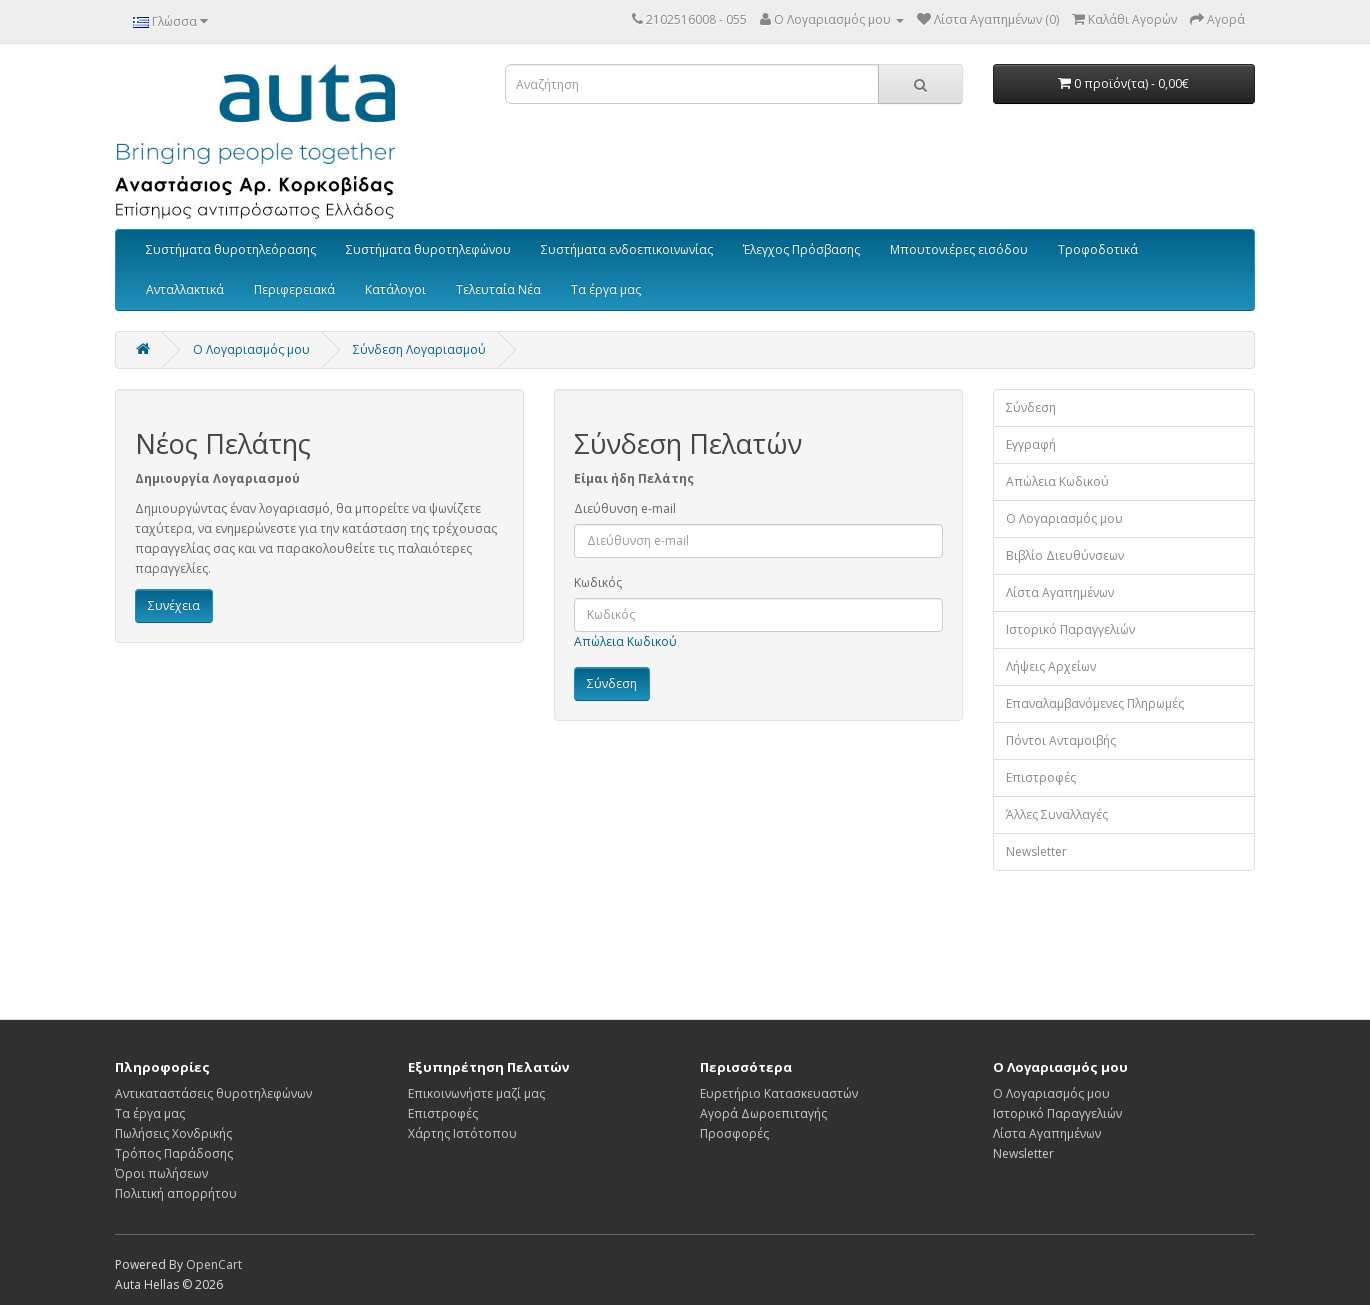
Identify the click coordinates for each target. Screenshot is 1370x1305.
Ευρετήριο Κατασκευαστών (779, 1093)
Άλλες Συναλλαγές (1057, 814)
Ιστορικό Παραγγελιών (1070, 629)
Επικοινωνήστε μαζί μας (476, 1093)
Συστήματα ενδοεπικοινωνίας (627, 249)
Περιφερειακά (294, 289)
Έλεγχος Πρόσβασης (801, 249)
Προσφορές (734, 1133)
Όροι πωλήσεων (161, 1173)
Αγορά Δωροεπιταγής (763, 1113)
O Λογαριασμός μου (251, 349)
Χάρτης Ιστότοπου (462, 1133)
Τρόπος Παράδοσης (174, 1153)
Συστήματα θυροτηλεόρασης (231, 249)
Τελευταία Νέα (498, 289)
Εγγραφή (1031, 444)
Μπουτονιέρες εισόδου (959, 249)
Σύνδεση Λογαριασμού (419, 349)
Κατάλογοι (395, 289)
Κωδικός (598, 582)
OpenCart (214, 1264)
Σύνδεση (1031, 407)
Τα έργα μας (606, 289)
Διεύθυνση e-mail (625, 508)
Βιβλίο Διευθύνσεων (1065, 555)
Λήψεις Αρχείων (1051, 666)
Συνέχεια (174, 605)
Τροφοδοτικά (1098, 249)
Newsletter (1036, 851)
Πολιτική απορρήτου (176, 1193)
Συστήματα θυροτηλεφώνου (428, 249)
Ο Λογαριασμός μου (1064, 518)
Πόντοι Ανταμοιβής (1061, 740)
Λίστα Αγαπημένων (1060, 592)
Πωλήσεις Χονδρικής (173, 1133)
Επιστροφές (1041, 777)
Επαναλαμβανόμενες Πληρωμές (1095, 703)
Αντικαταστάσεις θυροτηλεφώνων (213, 1093)
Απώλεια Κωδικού (625, 641)
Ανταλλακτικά (185, 289)
